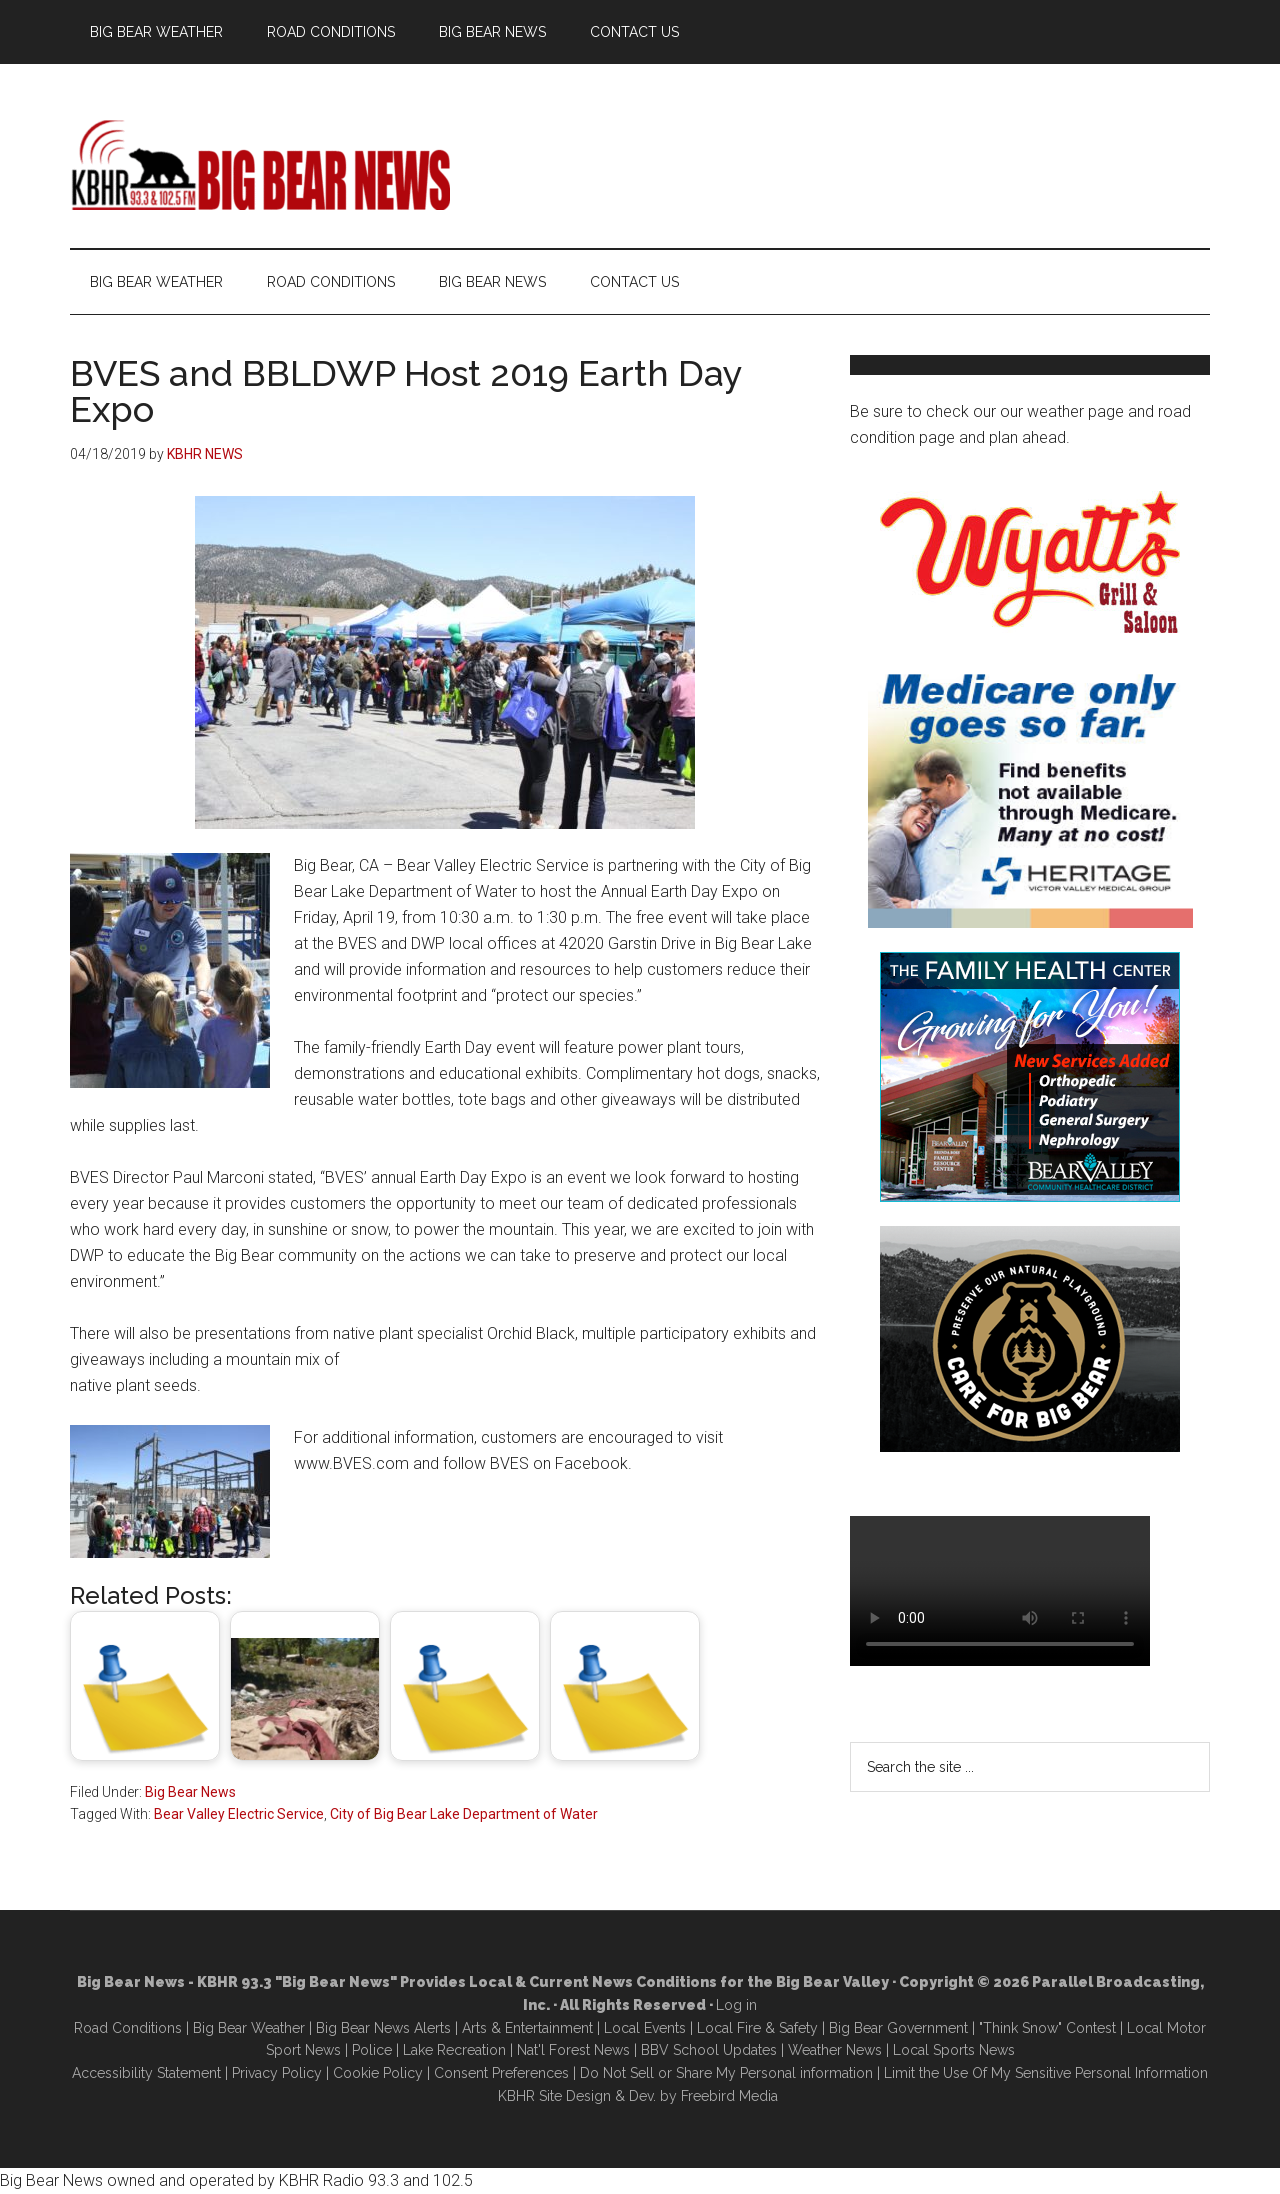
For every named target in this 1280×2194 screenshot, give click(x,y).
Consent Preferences (501, 2073)
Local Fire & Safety (757, 2028)
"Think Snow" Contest (1047, 2028)
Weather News (835, 2050)
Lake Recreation (454, 2050)
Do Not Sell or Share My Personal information (726, 2073)
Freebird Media (729, 2096)
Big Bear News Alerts (383, 2028)
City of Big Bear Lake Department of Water (464, 1814)
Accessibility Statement (146, 2073)
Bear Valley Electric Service (239, 1814)
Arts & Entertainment (527, 2028)
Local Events (645, 2028)
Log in (736, 2005)
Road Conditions (128, 2028)
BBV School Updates (709, 2050)
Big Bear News (190, 1792)
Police (372, 2050)
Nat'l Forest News (573, 2050)
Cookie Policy (378, 2073)
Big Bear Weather (249, 2028)
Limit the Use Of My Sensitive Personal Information (1046, 2073)
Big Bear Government (898, 2028)
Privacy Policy (277, 2073)
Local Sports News (954, 2050)
